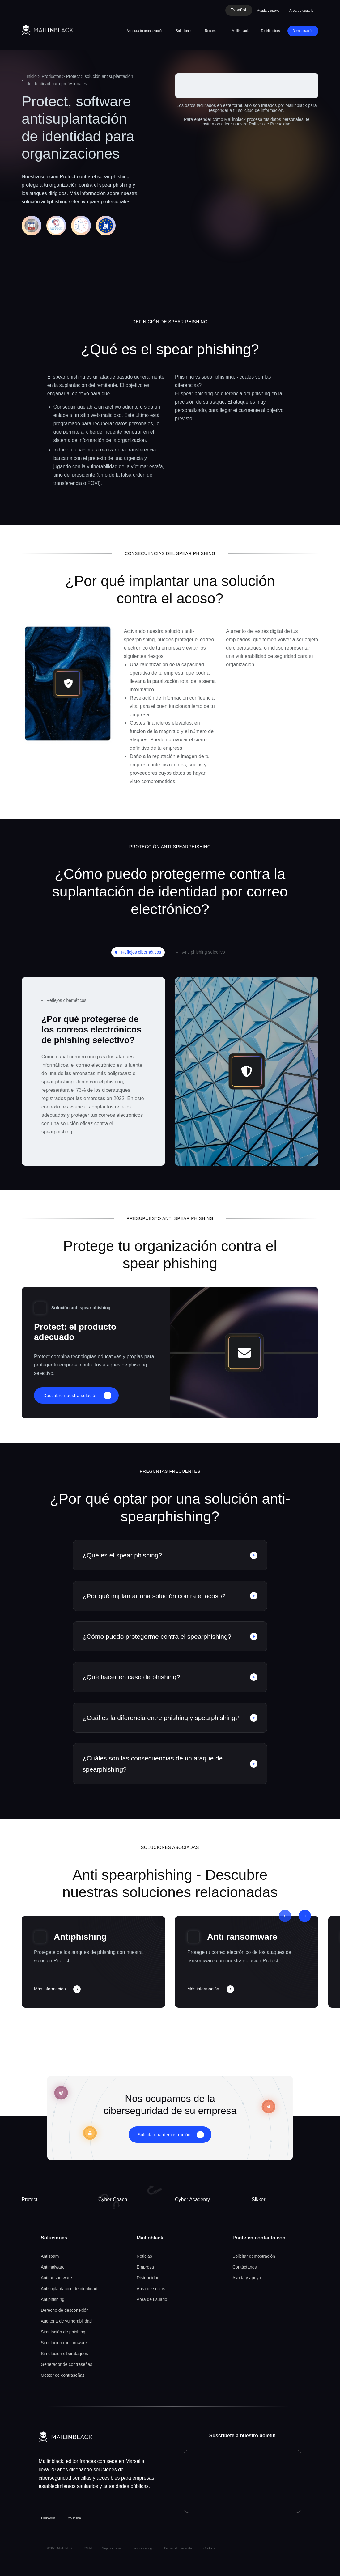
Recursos (212, 30)
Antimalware (53, 2267)
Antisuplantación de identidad (69, 2288)
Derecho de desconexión (65, 2310)
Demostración (302, 30)
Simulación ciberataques (64, 2353)
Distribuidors (270, 30)
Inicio (32, 76)
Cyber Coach (112, 2199)
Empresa (145, 2267)
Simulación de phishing (63, 2331)
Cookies (209, 2548)
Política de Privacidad (270, 123)
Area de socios (151, 2288)
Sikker (258, 2199)
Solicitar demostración (253, 2256)
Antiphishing (80, 1937)
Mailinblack (240, 30)
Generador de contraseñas (66, 2364)
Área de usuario (301, 10)
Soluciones (184, 30)
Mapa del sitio (111, 2548)
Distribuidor (148, 2277)
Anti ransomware (242, 1937)
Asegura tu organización (144, 30)
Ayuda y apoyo (268, 10)
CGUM (87, 2548)
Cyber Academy (192, 2199)
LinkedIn (48, 2518)
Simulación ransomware (64, 2342)
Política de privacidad (178, 2548)
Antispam (50, 2256)
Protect (73, 76)
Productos (51, 76)
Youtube (74, 2518)
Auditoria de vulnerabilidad (66, 2321)
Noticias (144, 2256)
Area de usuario (152, 2299)
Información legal (142, 2548)
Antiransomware (56, 2277)
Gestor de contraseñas (63, 2375)
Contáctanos (244, 2267)
